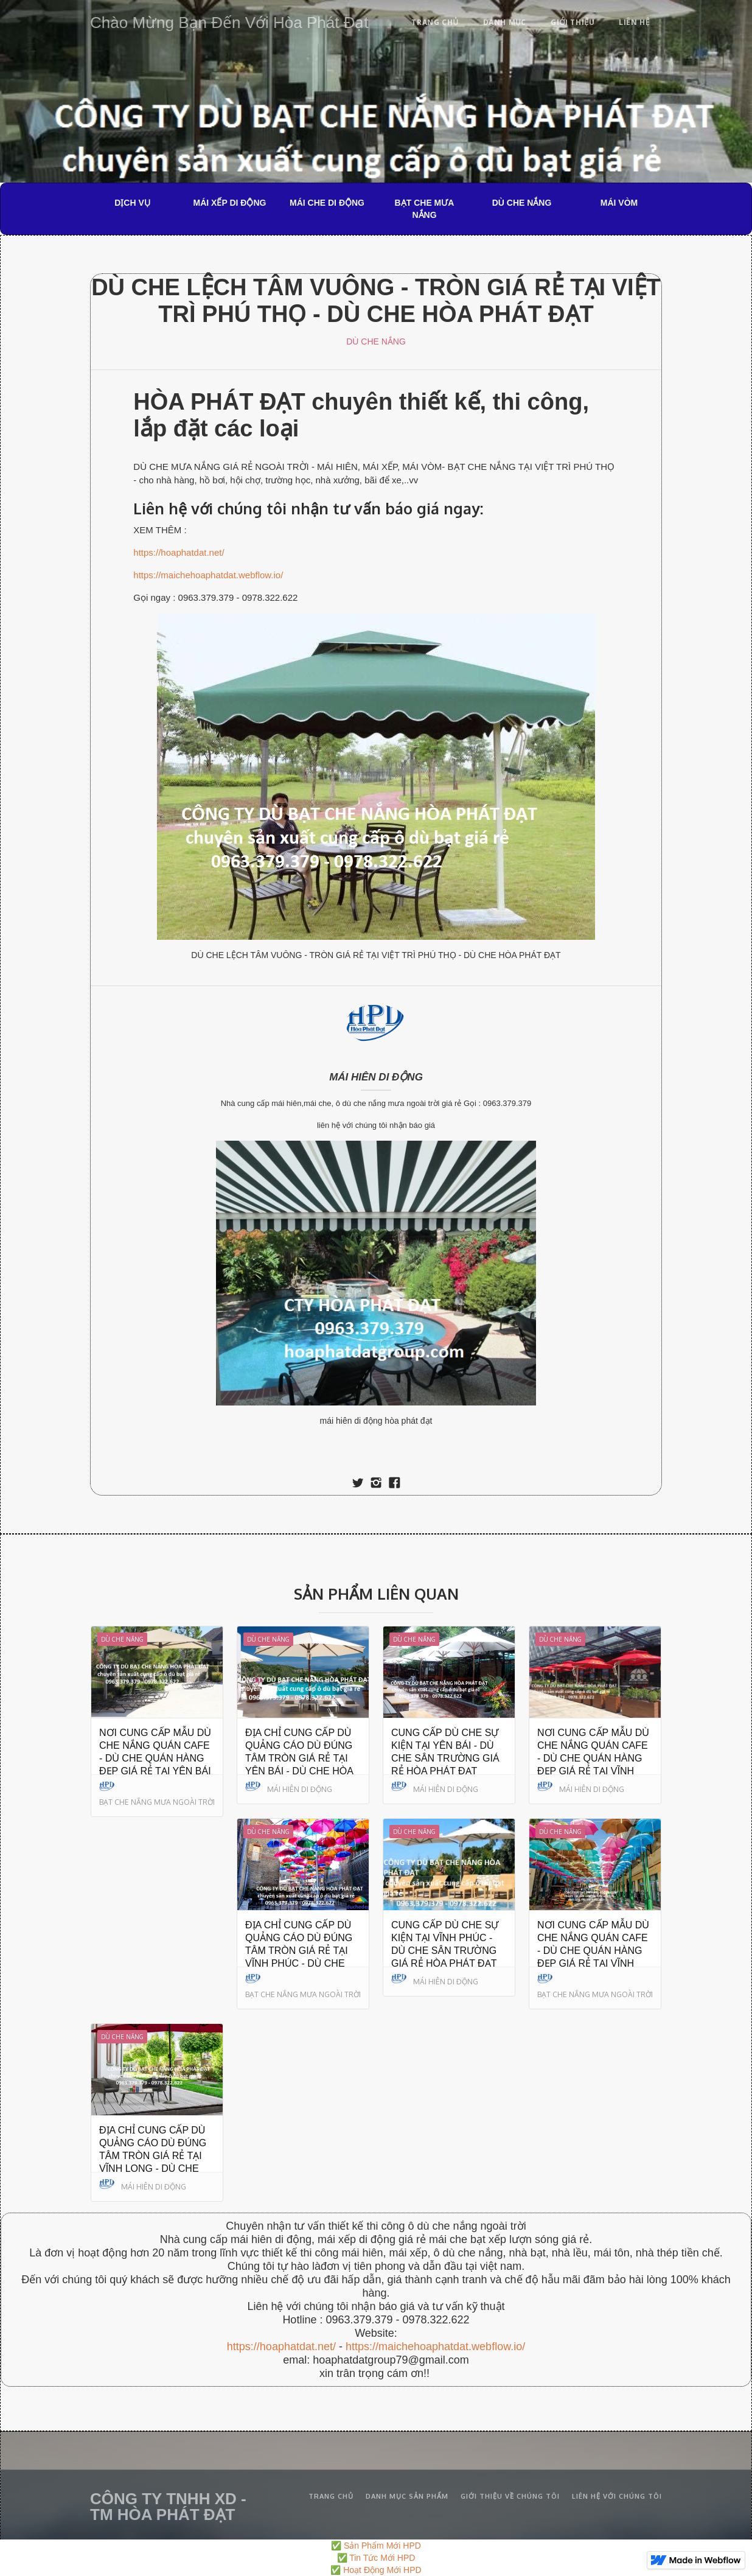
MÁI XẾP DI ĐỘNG (229, 203)
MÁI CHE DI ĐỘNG (327, 203)
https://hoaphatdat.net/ (178, 552)
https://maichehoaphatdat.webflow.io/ (208, 575)
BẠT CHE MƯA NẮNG (424, 209)
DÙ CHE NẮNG (522, 203)
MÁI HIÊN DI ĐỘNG (376, 1077)
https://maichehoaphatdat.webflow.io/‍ (435, 2346)
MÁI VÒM (619, 203)
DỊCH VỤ (132, 203)
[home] (229, 20)
